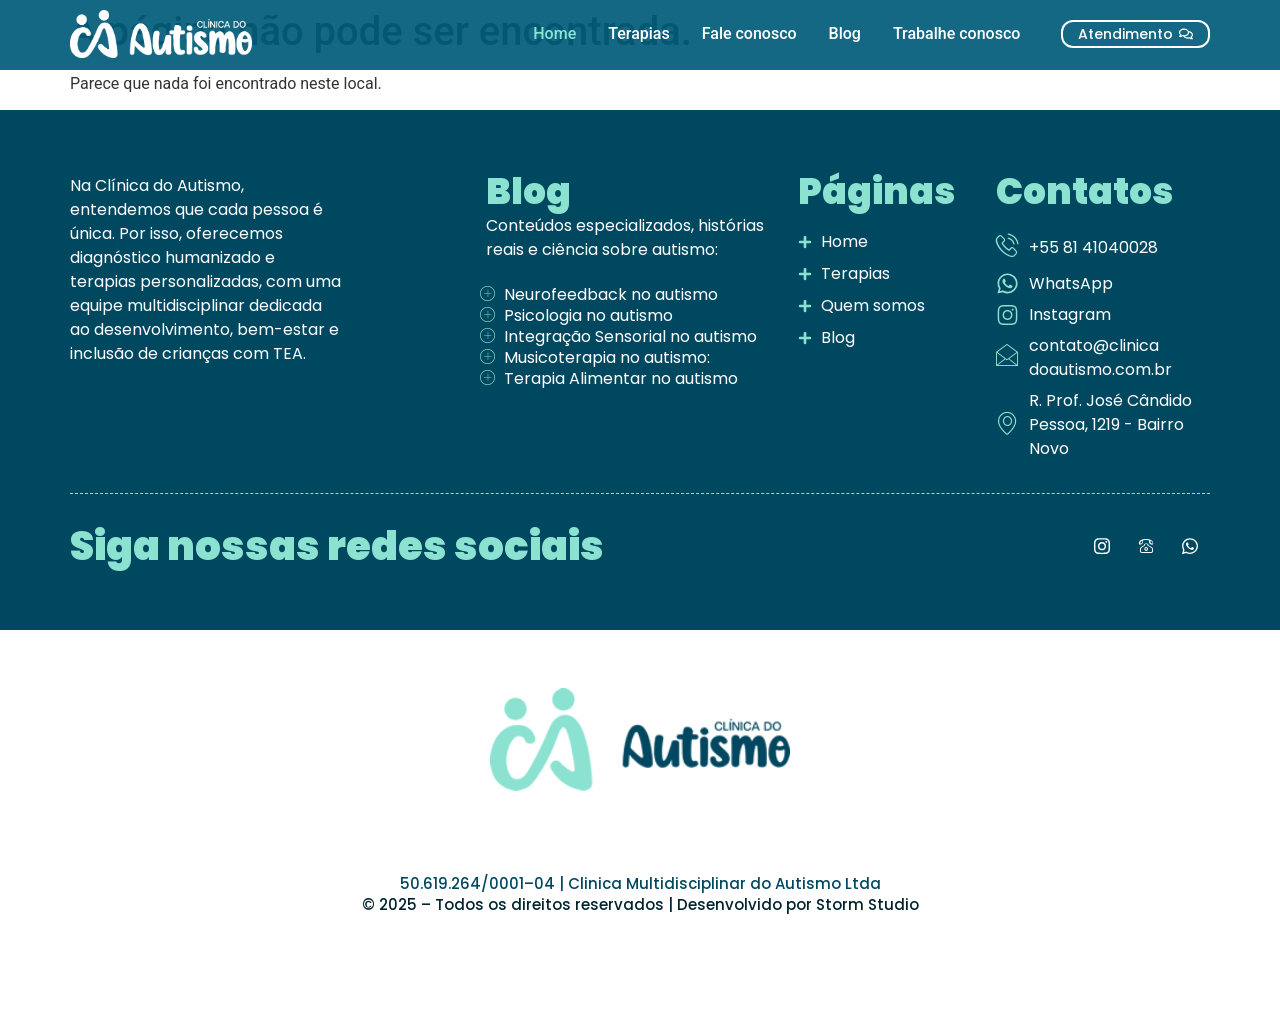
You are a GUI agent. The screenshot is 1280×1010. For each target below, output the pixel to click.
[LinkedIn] (1146, 546)
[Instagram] (1102, 546)
